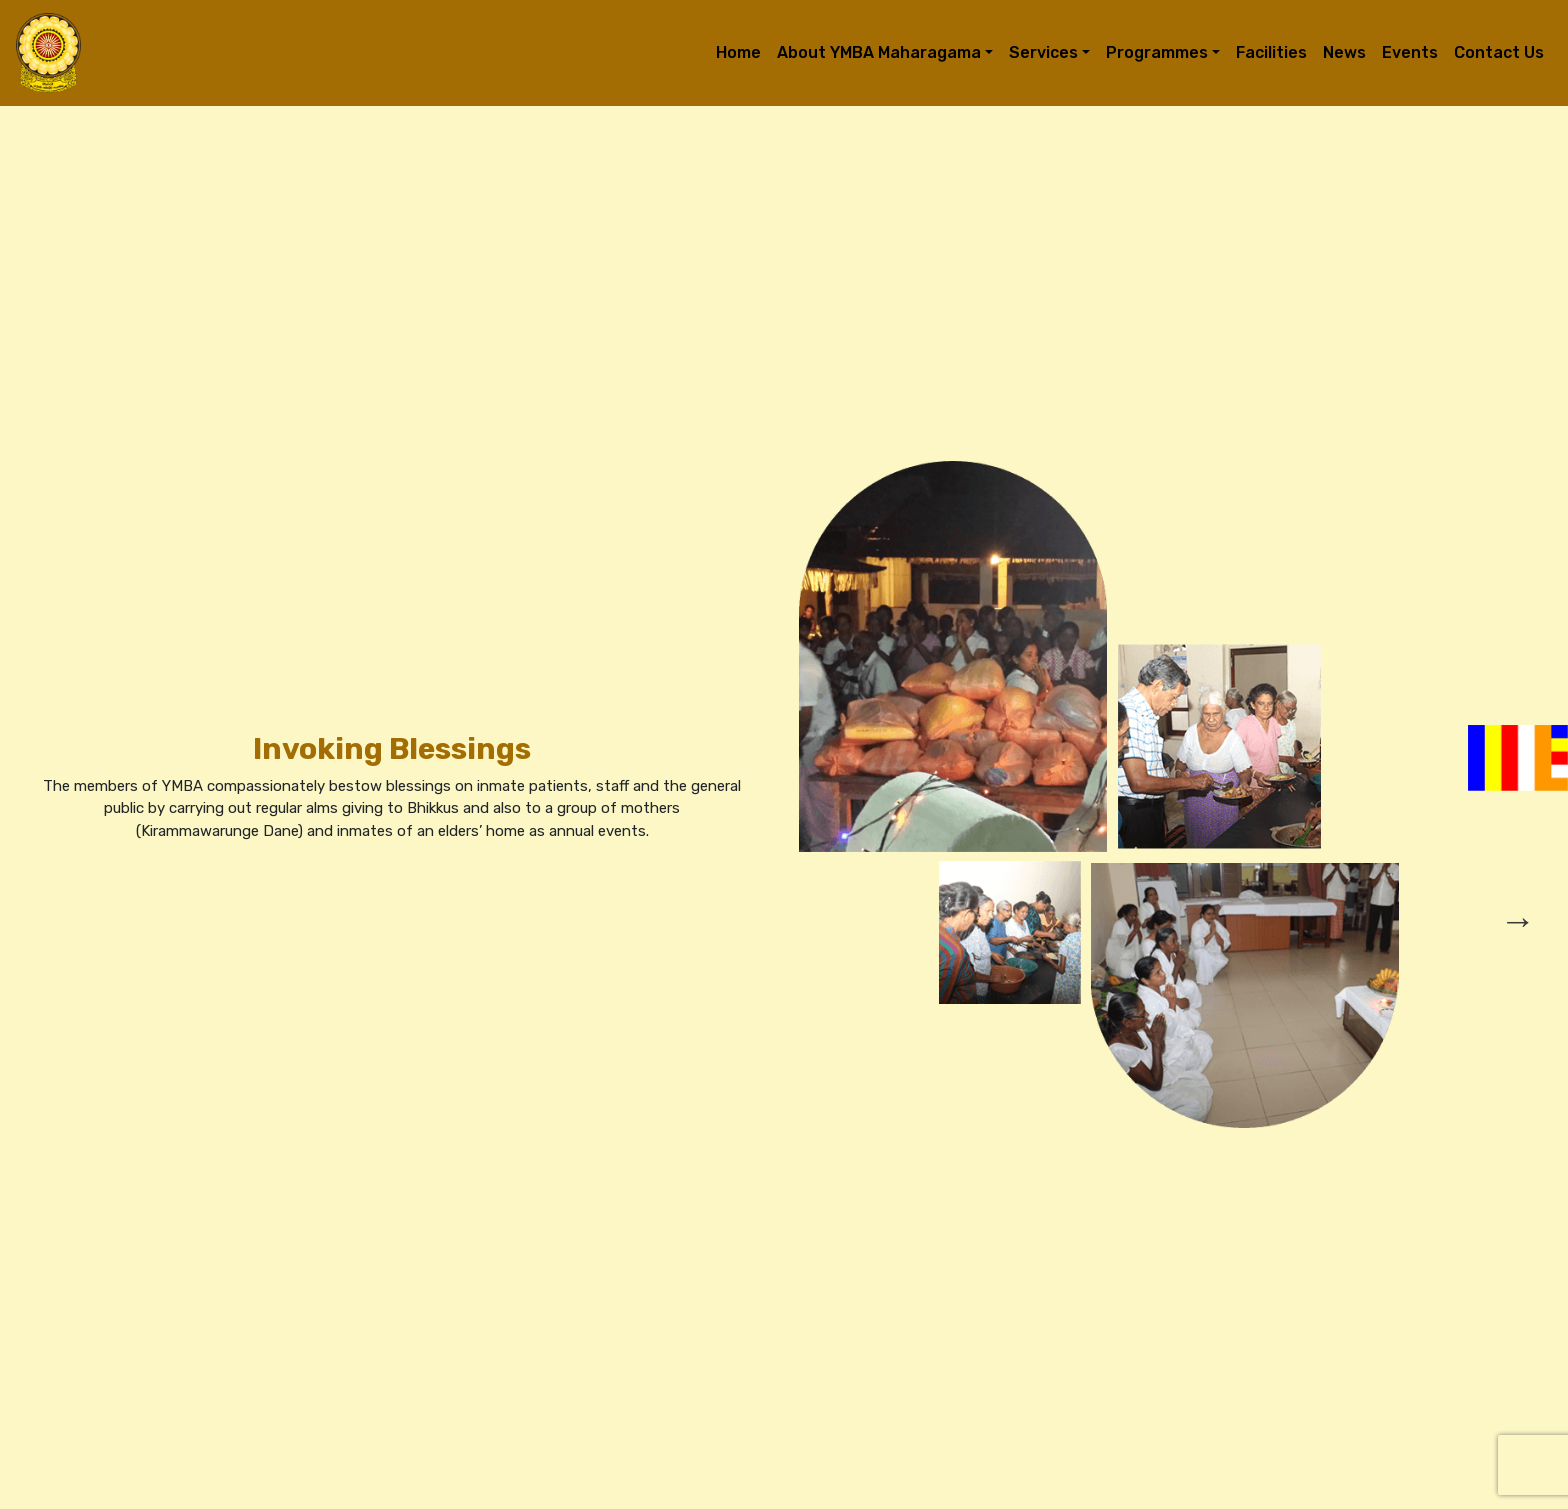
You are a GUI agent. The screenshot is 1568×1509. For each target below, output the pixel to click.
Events (1410, 52)
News (1344, 52)
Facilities (1271, 52)
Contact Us (1499, 52)
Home (738, 52)
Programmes (1157, 52)
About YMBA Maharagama (879, 52)
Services (1043, 52)
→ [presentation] (1518, 920)
